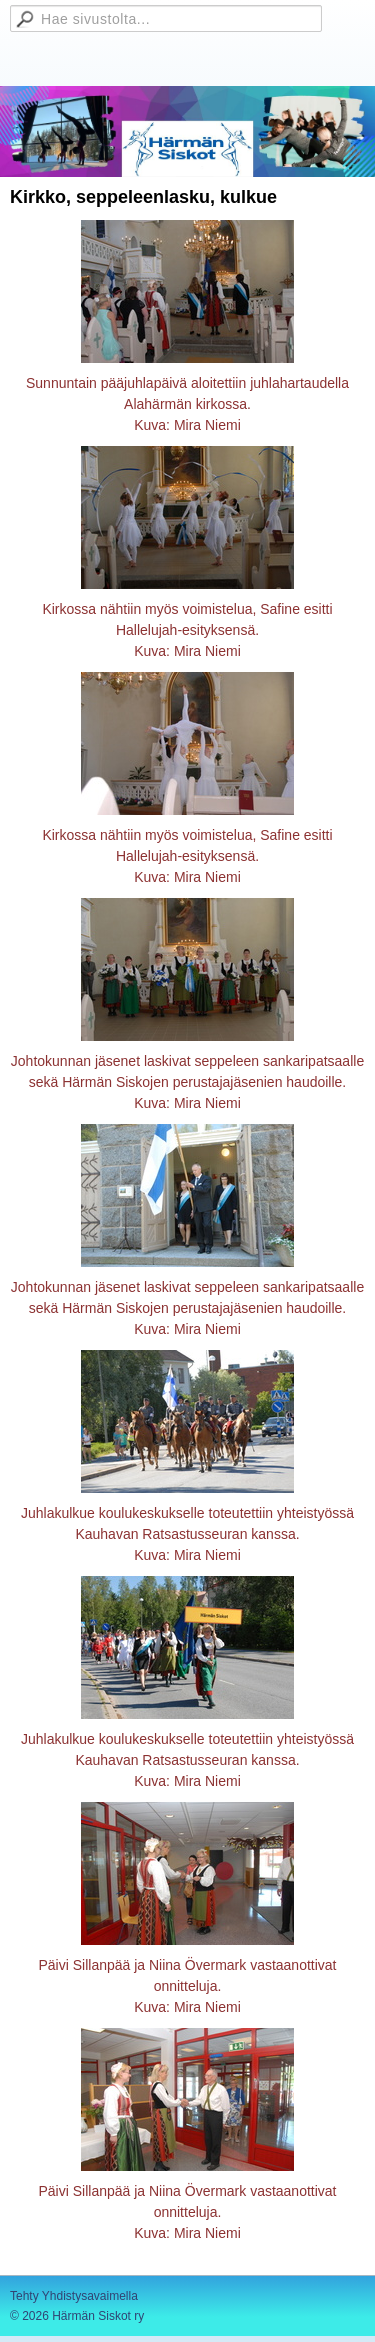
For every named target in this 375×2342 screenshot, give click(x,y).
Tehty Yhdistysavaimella (74, 2296)
